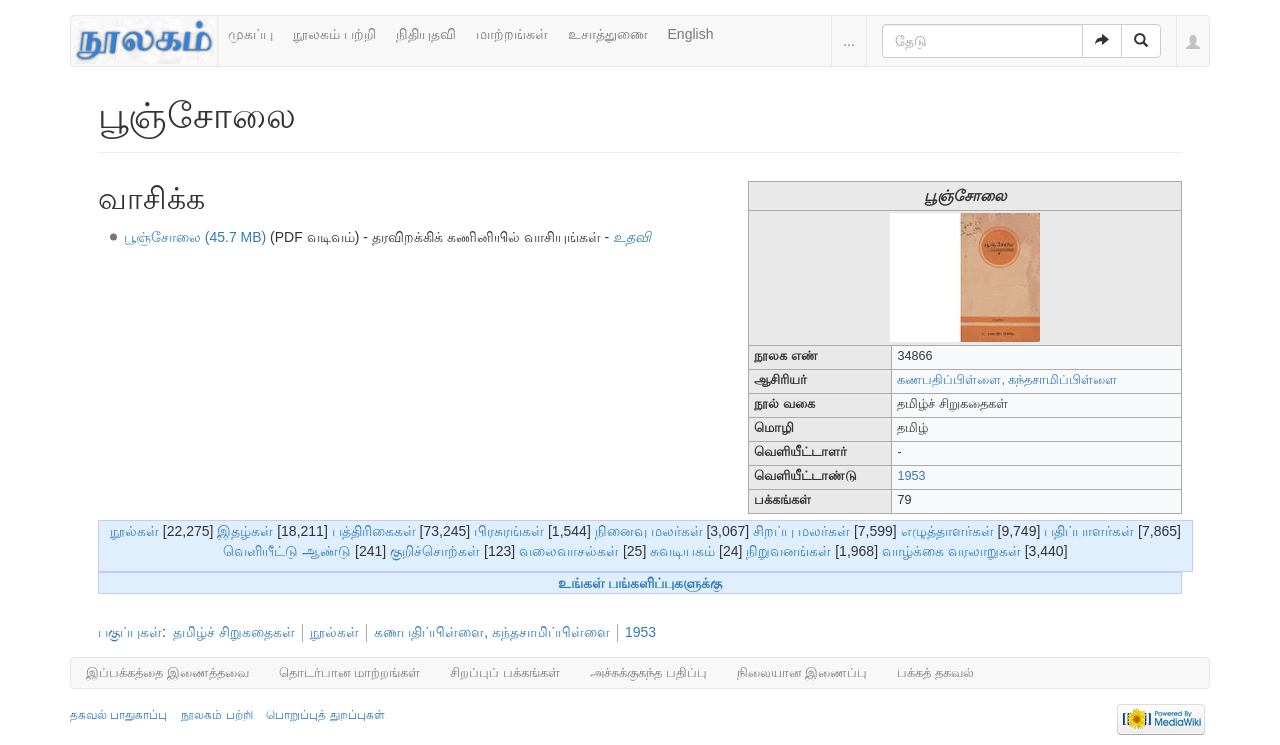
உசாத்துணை (608, 34)
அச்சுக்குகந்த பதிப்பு (648, 672)
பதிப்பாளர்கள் (1089, 531)
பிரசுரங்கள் (509, 531)
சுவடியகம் (682, 551)
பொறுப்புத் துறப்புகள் (325, 715)
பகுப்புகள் (130, 632)
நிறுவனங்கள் (788, 551)
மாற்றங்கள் (512, 34)
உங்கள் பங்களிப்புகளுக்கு (640, 583)
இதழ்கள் (245, 531)
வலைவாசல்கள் (569, 551)
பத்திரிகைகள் (374, 531)
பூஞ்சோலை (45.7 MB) (195, 237)
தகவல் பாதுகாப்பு (118, 715)
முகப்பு (250, 34)
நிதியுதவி (426, 34)
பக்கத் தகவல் (935, 672)
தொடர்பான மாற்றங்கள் (350, 672)
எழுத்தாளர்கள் (947, 531)
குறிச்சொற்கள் (435, 551)
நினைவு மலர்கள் (649, 531)
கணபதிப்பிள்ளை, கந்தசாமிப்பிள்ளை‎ (1007, 380)
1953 (911, 476)
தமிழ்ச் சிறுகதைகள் (234, 632)
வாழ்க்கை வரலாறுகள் (951, 551)
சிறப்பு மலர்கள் (801, 531)
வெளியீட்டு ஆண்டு (287, 551)
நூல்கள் (134, 531)
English (691, 34)
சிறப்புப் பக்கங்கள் (505, 672)
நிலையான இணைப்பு (802, 672)
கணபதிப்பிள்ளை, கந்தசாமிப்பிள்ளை (492, 632)
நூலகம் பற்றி (334, 34)
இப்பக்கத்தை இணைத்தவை (167, 672)
